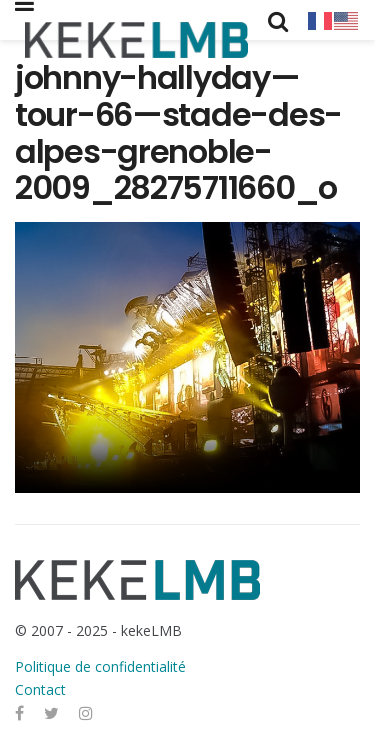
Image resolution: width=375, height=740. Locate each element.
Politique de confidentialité (100, 666)
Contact (40, 689)
